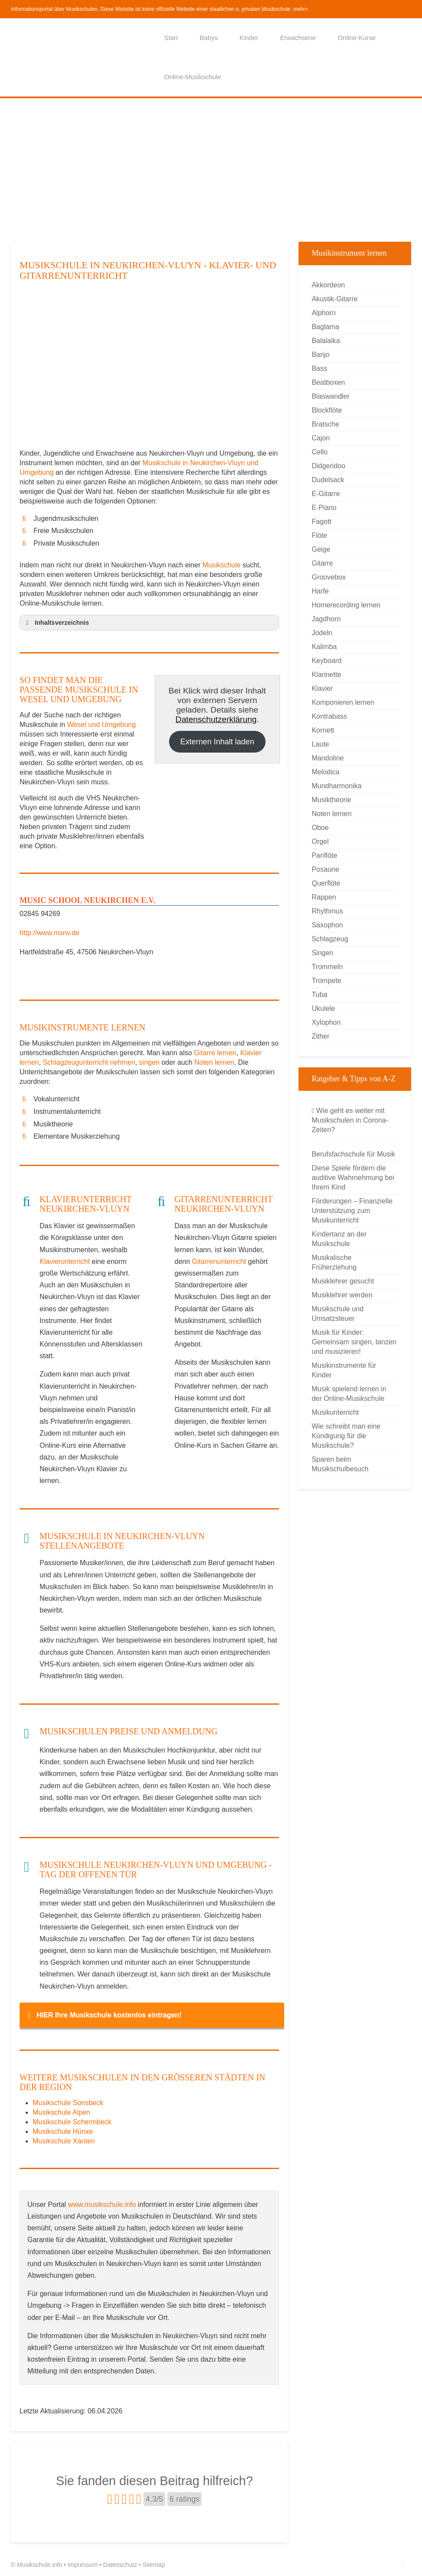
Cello (319, 452)
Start (171, 37)
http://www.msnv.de (50, 932)
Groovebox (329, 577)
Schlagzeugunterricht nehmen (89, 1062)
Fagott (321, 521)
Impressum (82, 2564)
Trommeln (327, 966)
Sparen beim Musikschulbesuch (340, 1464)
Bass (319, 368)
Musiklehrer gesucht (343, 1281)
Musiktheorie (331, 799)
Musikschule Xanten (64, 2141)
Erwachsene (298, 37)
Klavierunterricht (65, 1261)
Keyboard (327, 660)
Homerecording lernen (346, 605)
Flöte (319, 535)
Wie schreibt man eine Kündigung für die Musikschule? (346, 1436)
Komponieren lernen (343, 702)
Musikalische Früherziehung (334, 1262)
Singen (322, 952)
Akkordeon (328, 285)
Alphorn (324, 313)
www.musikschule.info (102, 2204)
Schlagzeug (330, 939)
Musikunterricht (335, 1412)
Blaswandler (330, 396)
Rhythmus (327, 911)
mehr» (300, 9)
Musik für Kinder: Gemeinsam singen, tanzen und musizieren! (354, 1342)
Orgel (320, 841)
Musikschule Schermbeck (72, 2122)
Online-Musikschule (192, 76)
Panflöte (324, 855)
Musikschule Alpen (61, 2112)
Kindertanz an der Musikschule (339, 1238)
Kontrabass (329, 716)
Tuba (319, 994)
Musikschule (222, 565)
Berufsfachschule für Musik (353, 1154)
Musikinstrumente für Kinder (344, 1370)
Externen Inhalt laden (217, 741)
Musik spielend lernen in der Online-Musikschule (349, 1393)
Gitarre (322, 563)
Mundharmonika (337, 786)
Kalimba (324, 646)
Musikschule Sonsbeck (68, 2102)
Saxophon (327, 925)
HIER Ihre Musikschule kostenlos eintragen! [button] (103, 2015)
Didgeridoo (328, 466)
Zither (320, 1036)
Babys (208, 37)
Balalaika (326, 340)
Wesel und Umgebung (101, 724)
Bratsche (325, 424)
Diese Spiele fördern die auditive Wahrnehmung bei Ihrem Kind (353, 1177)
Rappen (324, 897)
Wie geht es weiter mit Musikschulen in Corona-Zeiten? (350, 1120)
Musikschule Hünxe (63, 2131)
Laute (320, 744)
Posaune (325, 869)
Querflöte (326, 883)
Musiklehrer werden (342, 1295)
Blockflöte (327, 410)
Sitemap (154, 2564)
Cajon (321, 438)
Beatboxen (328, 382)
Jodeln (322, 633)
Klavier (322, 688)
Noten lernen (214, 1062)
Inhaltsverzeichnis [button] (56, 622)
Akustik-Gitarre (335, 299)
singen (149, 1062)
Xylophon (326, 1022)
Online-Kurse (357, 37)
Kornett (323, 730)
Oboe (320, 827)
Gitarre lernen (215, 1052)
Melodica (325, 772)
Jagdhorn (326, 619)
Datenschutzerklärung (216, 719)
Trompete (326, 980)
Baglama (325, 326)
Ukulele (323, 1008)
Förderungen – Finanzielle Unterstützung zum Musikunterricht (352, 1210)
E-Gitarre (326, 493)
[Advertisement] (211, 170)
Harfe (320, 591)
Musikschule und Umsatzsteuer (337, 1313)
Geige (321, 549)
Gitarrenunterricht (219, 1261)
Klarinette (326, 674)
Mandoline (328, 758)
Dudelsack (328, 479)
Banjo (320, 354)
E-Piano (324, 507)
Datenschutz (120, 2564)
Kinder (248, 37)
